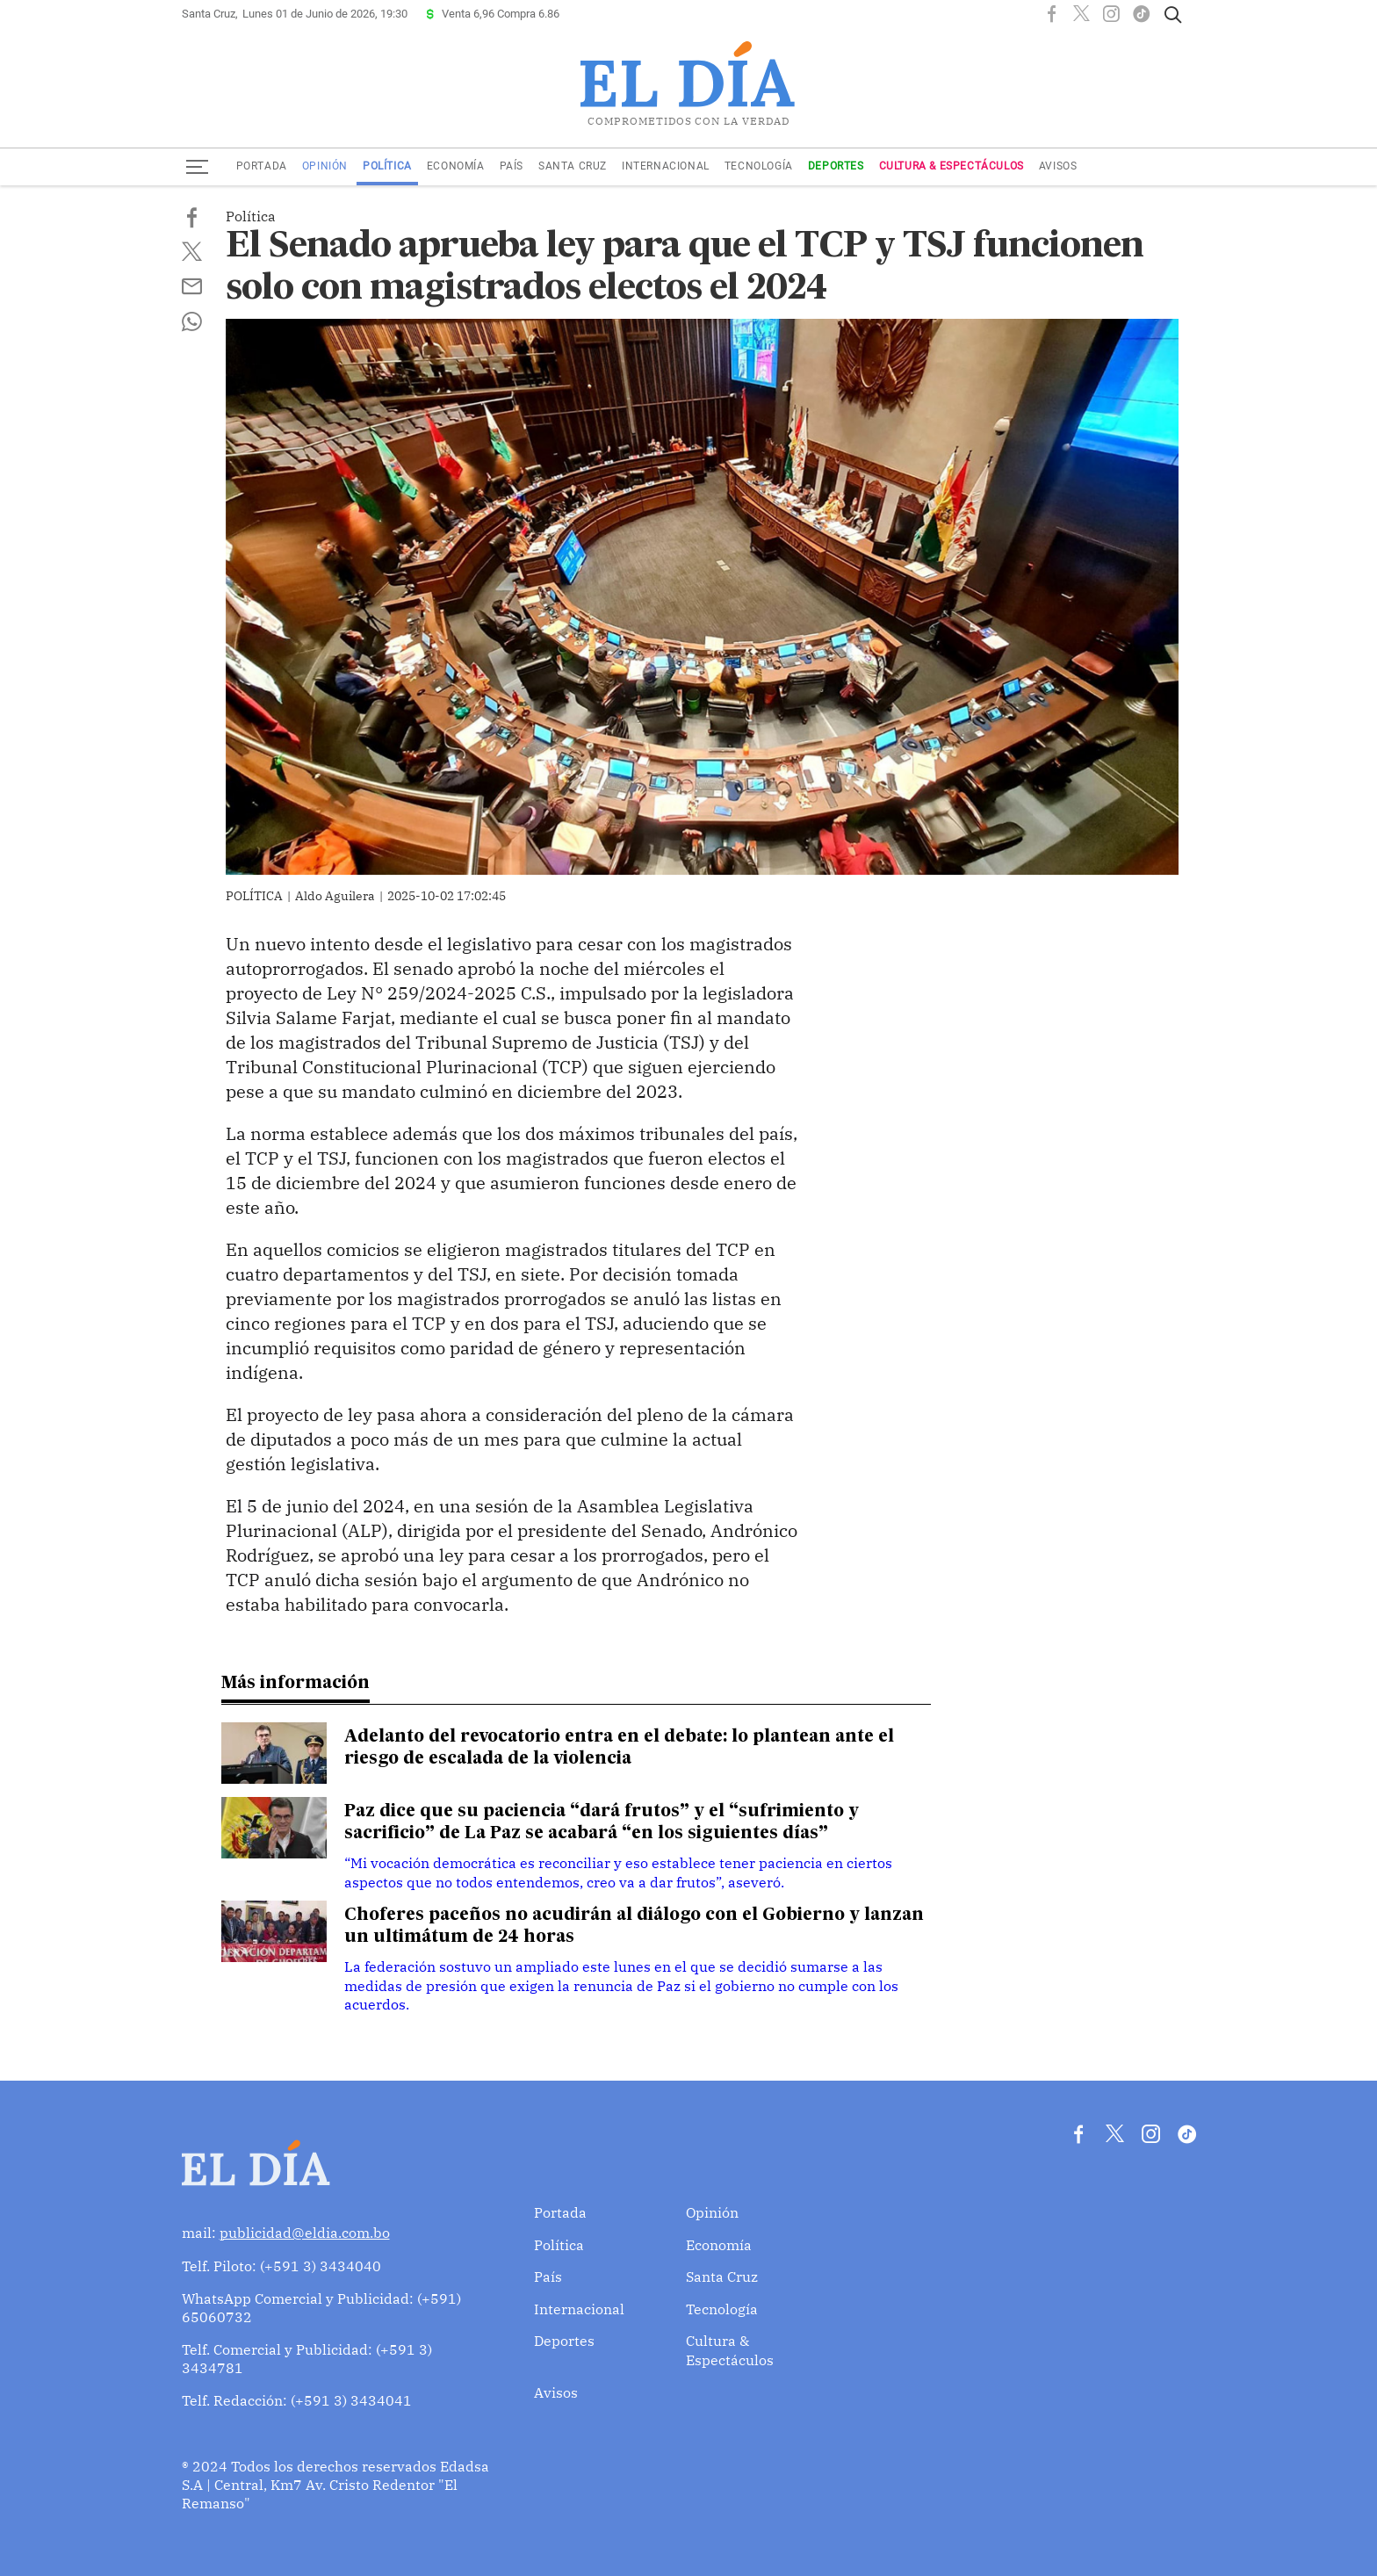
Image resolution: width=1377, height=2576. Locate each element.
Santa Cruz (572, 166)
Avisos (1058, 166)
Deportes (836, 166)
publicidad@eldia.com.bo (305, 2230)
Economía (456, 166)
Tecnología (759, 166)
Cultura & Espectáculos (951, 166)
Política (387, 166)
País (511, 166)
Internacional (666, 166)
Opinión (325, 166)
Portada (261, 166)
